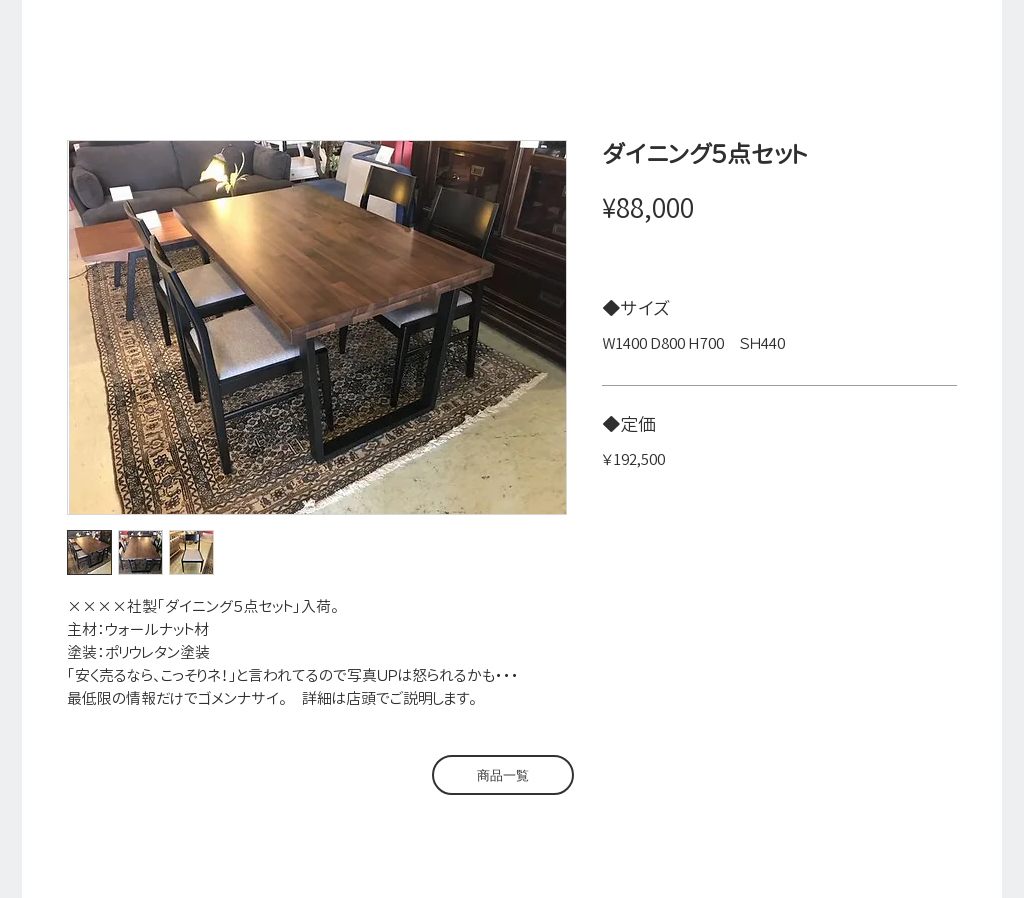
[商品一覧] (503, 775)
